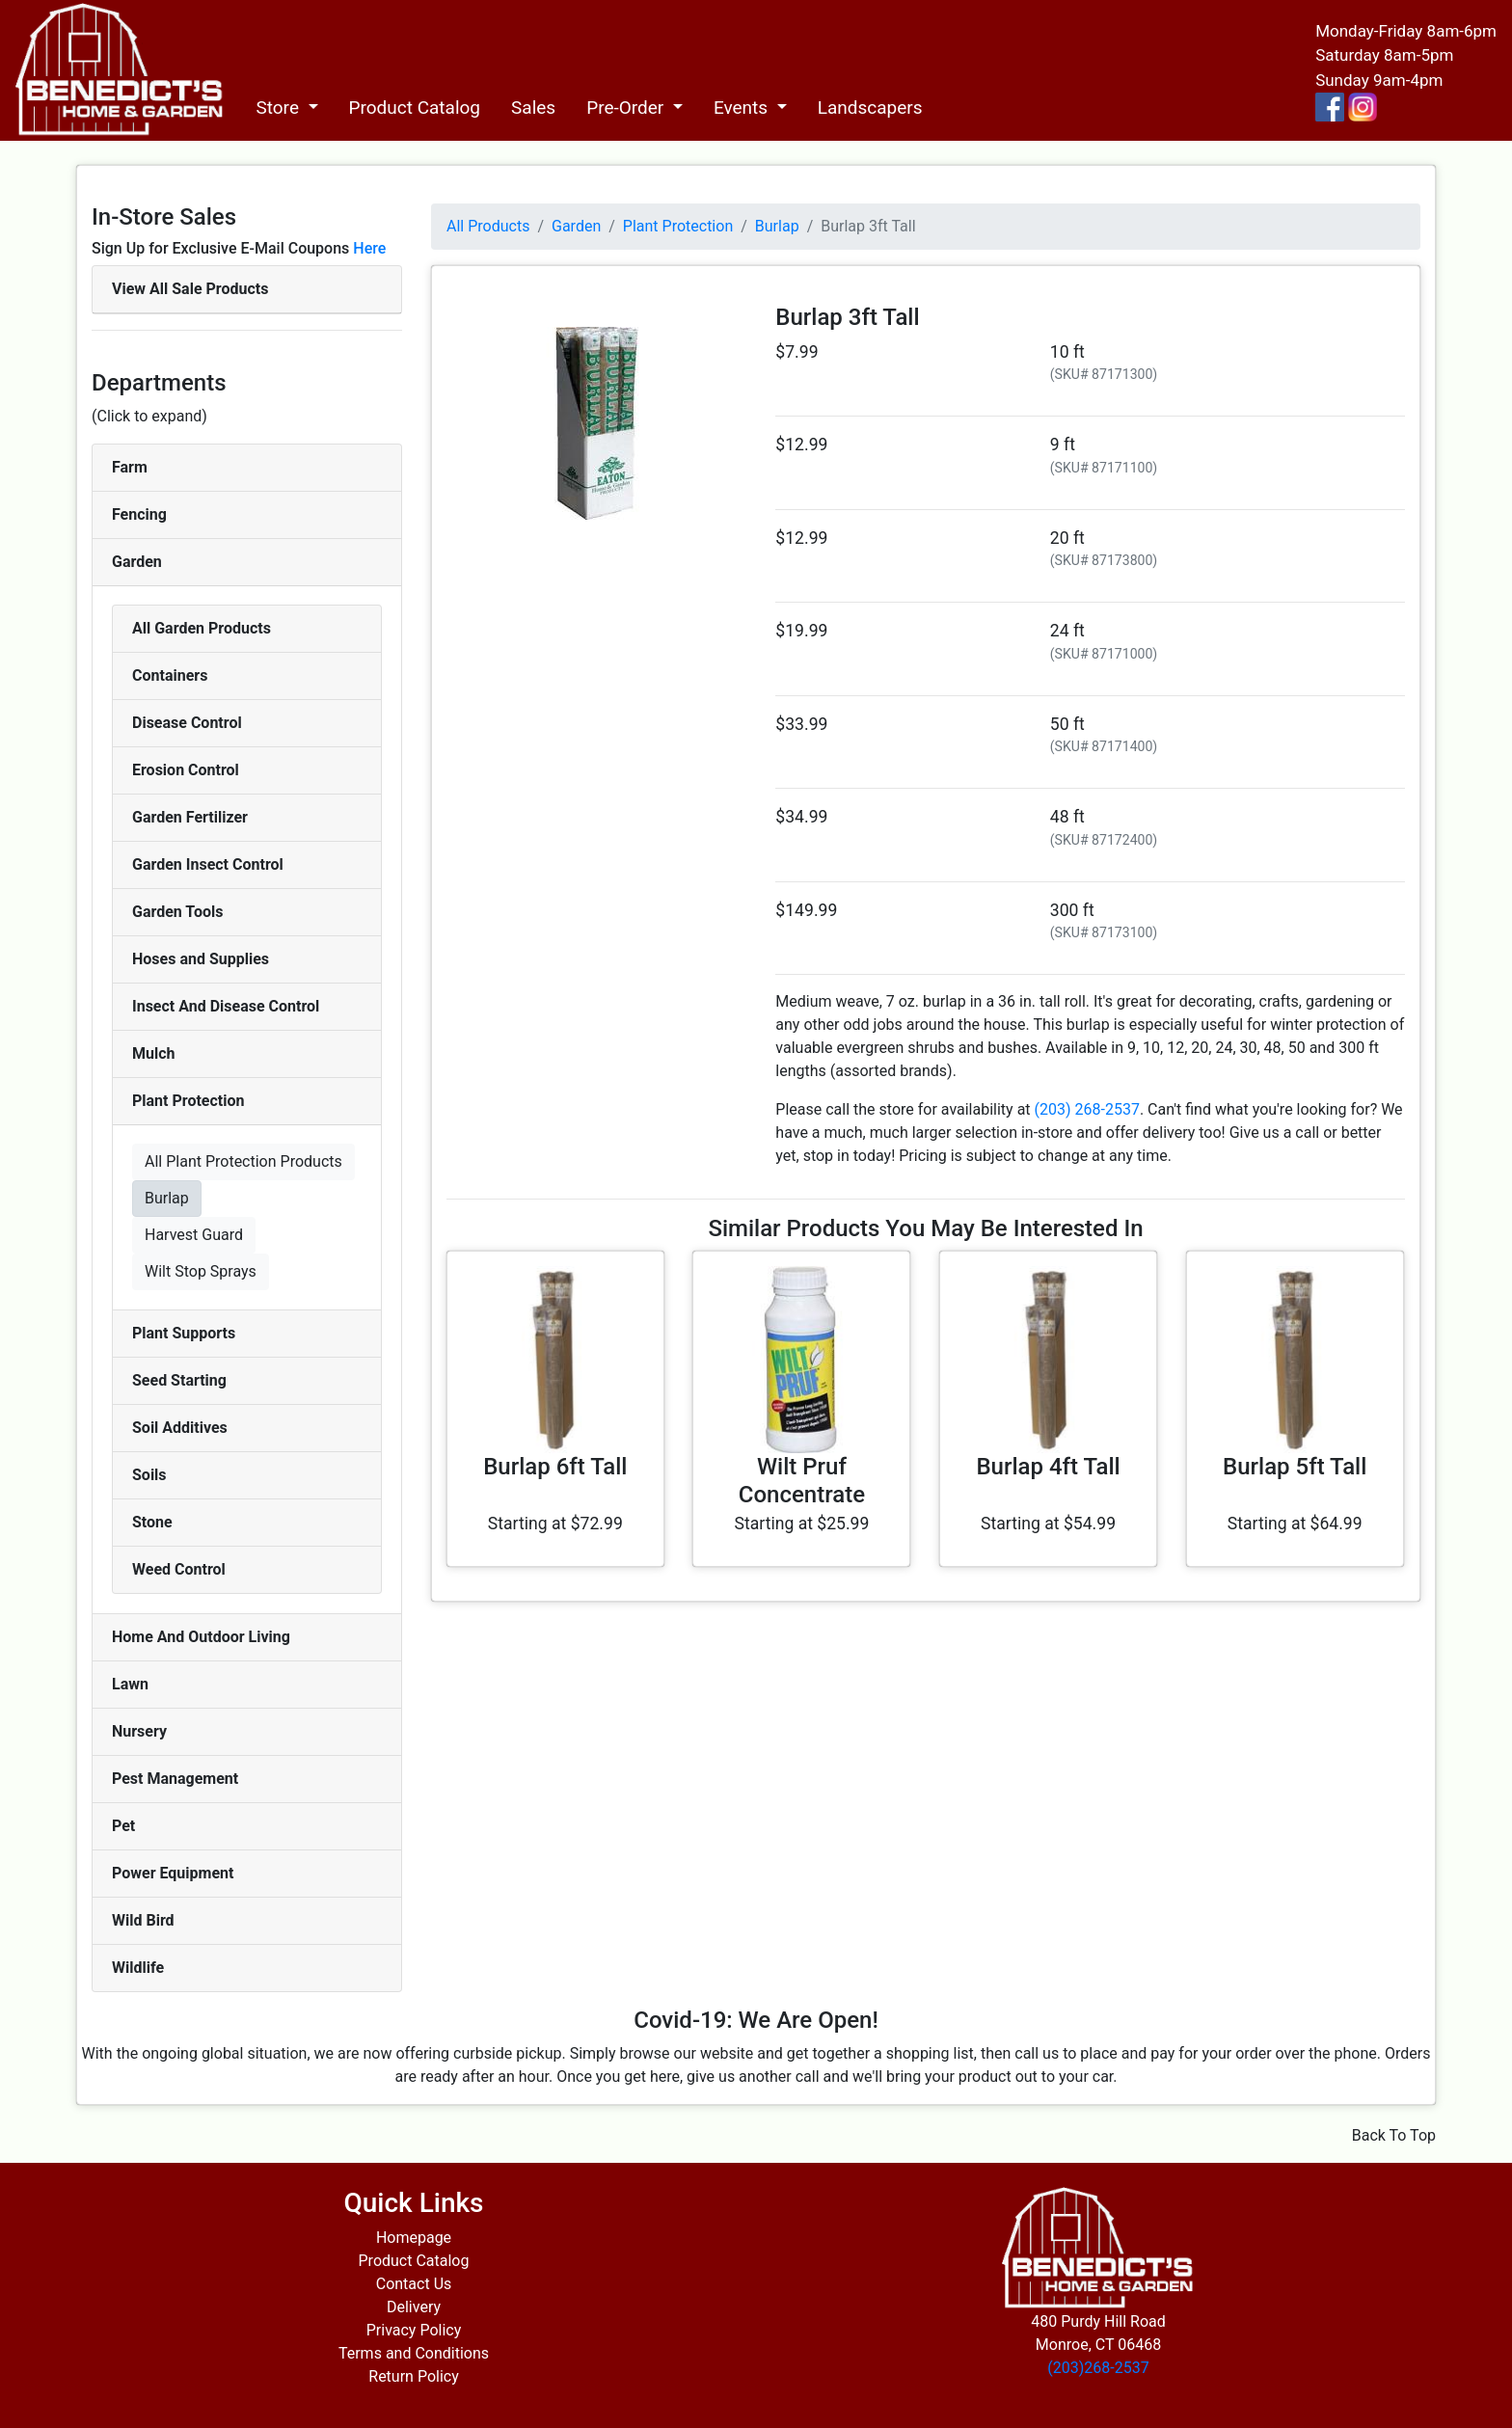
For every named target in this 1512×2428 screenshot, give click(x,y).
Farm (130, 467)
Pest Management (175, 1778)
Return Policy (413, 2376)
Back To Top (1394, 2135)
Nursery (139, 1731)
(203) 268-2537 (1087, 1109)
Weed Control (179, 1569)
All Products (487, 226)
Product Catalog (415, 107)
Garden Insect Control (208, 864)
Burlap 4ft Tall (1048, 1466)
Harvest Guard (194, 1235)
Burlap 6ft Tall (555, 1466)
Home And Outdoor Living (201, 1637)
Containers (169, 675)
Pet (123, 1826)
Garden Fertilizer (190, 817)
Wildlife (138, 1967)
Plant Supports (183, 1333)
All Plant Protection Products (243, 1161)
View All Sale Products (190, 289)
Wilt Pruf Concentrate (802, 1480)
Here (369, 248)
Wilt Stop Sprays (200, 1271)
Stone (152, 1522)
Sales (533, 107)
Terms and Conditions (413, 2353)
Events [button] (743, 107)
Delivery (414, 2307)
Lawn (130, 1684)
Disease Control (187, 723)
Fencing (139, 514)
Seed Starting (179, 1380)
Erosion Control (185, 770)
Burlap (167, 1198)
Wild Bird (143, 1920)
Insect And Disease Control (225, 1006)
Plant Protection (188, 1101)
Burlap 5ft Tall (1294, 1466)
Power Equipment (172, 1873)
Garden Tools (177, 912)
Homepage (413, 2237)
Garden (137, 562)
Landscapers (870, 107)
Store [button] (279, 107)
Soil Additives (180, 1427)
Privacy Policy (414, 2330)
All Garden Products (201, 628)
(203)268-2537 (1097, 2368)
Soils (149, 1475)
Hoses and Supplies (200, 959)
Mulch (154, 1053)
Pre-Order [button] (627, 107)
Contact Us (414, 2284)
